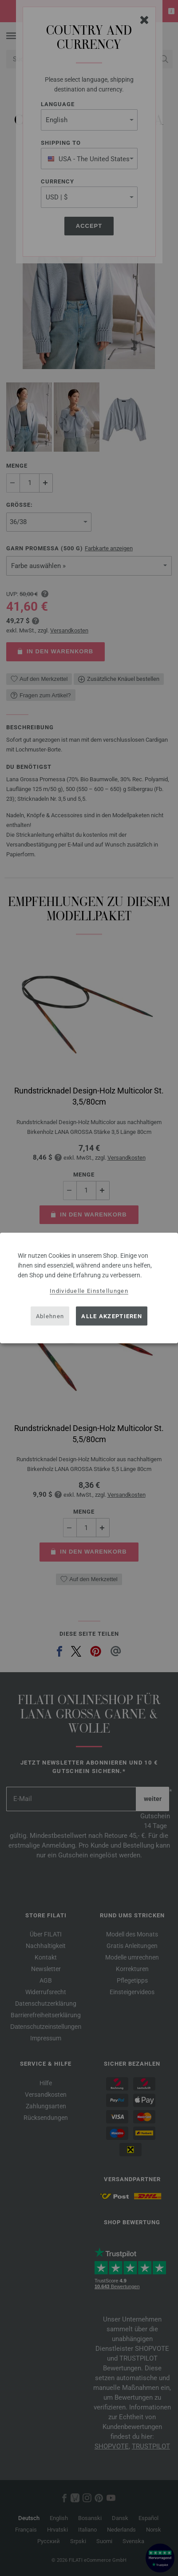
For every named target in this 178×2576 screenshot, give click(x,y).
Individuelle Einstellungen (89, 1291)
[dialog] (89, 1288)
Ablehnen (50, 1315)
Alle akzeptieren (111, 1315)
